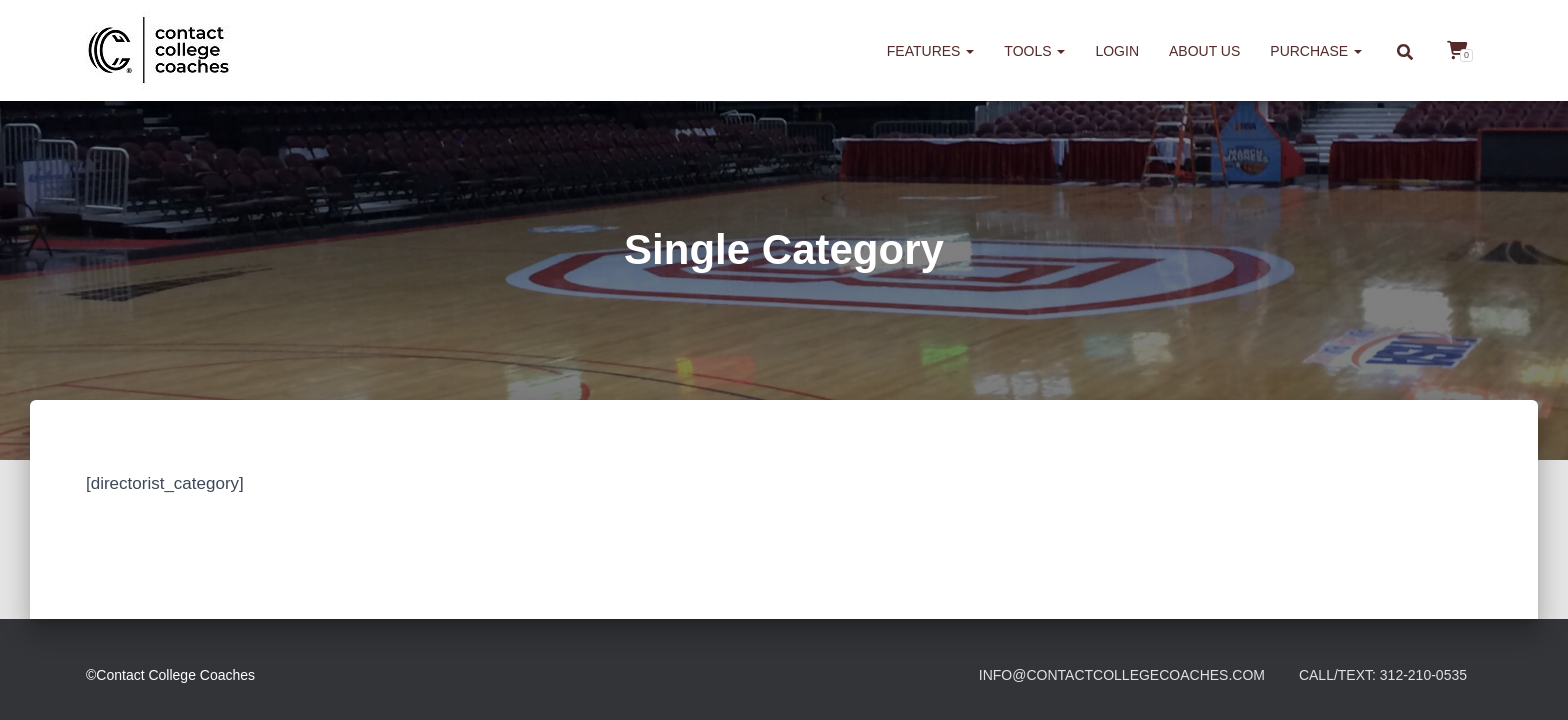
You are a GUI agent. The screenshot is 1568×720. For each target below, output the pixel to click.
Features (931, 51)
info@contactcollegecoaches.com (1122, 675)
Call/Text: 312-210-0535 (1383, 675)
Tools (1034, 51)
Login (1117, 51)
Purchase (1316, 51)
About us (1204, 51)
